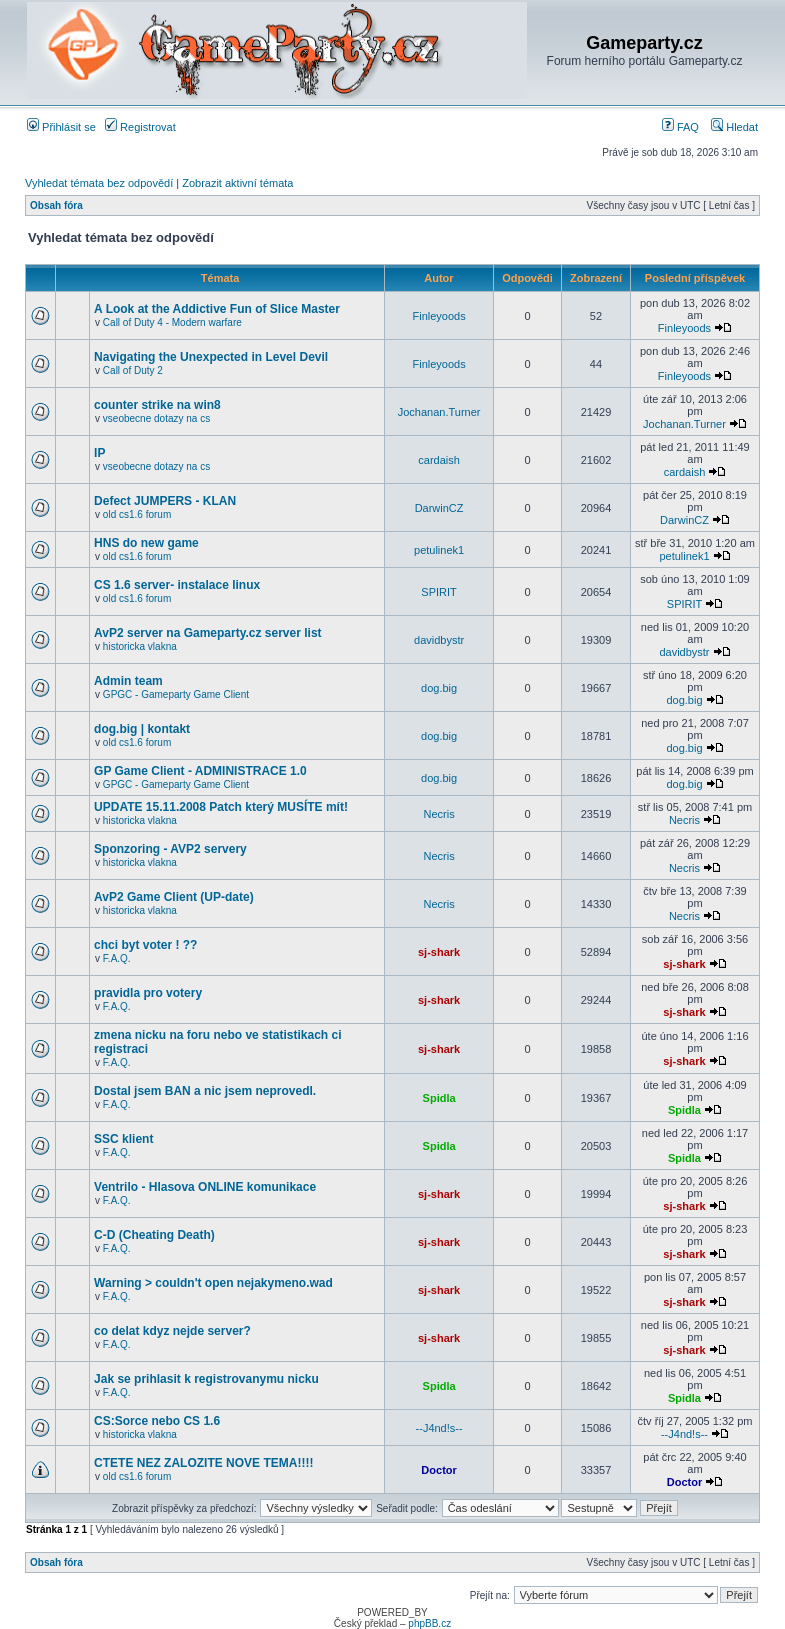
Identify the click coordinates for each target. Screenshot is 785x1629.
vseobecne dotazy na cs (156, 418)
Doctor (438, 1470)
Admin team (128, 681)
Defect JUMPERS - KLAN (165, 501)
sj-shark (439, 952)
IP (99, 453)
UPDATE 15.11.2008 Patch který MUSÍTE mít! (221, 807)
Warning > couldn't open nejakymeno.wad (213, 1283)
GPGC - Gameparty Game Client (176, 694)
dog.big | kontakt (142, 729)
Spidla (439, 1098)
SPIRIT (438, 592)
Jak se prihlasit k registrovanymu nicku (206, 1379)
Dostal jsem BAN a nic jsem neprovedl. (205, 1091)
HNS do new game (146, 543)
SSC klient (123, 1139)
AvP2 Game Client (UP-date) (174, 897)
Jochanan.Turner (439, 412)
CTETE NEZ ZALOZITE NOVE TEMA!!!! (203, 1463)
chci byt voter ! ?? (145, 945)
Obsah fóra (56, 205)
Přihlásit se (61, 127)
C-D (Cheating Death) (154, 1235)
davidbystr (439, 640)
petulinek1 (439, 550)
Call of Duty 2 (133, 370)
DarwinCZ (439, 508)
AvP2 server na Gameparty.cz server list (207, 633)
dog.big (439, 688)
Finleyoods (438, 316)
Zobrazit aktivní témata (237, 183)
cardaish (439, 460)
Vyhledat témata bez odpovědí (99, 183)
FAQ (680, 127)
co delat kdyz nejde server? (172, 1331)
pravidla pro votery (148, 993)
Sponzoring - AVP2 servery (170, 849)
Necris (439, 814)
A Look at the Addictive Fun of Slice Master (217, 309)
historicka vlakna (140, 646)
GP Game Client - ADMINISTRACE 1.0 (200, 771)
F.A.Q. (117, 958)
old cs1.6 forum (137, 514)
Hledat (734, 127)
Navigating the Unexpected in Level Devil (211, 357)
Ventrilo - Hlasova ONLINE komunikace (205, 1187)
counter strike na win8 (157, 405)
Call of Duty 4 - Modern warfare (172, 322)
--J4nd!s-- (439, 1428)
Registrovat (140, 127)
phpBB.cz (429, 1623)
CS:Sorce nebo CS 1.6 (157, 1421)
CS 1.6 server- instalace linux (177, 585)
